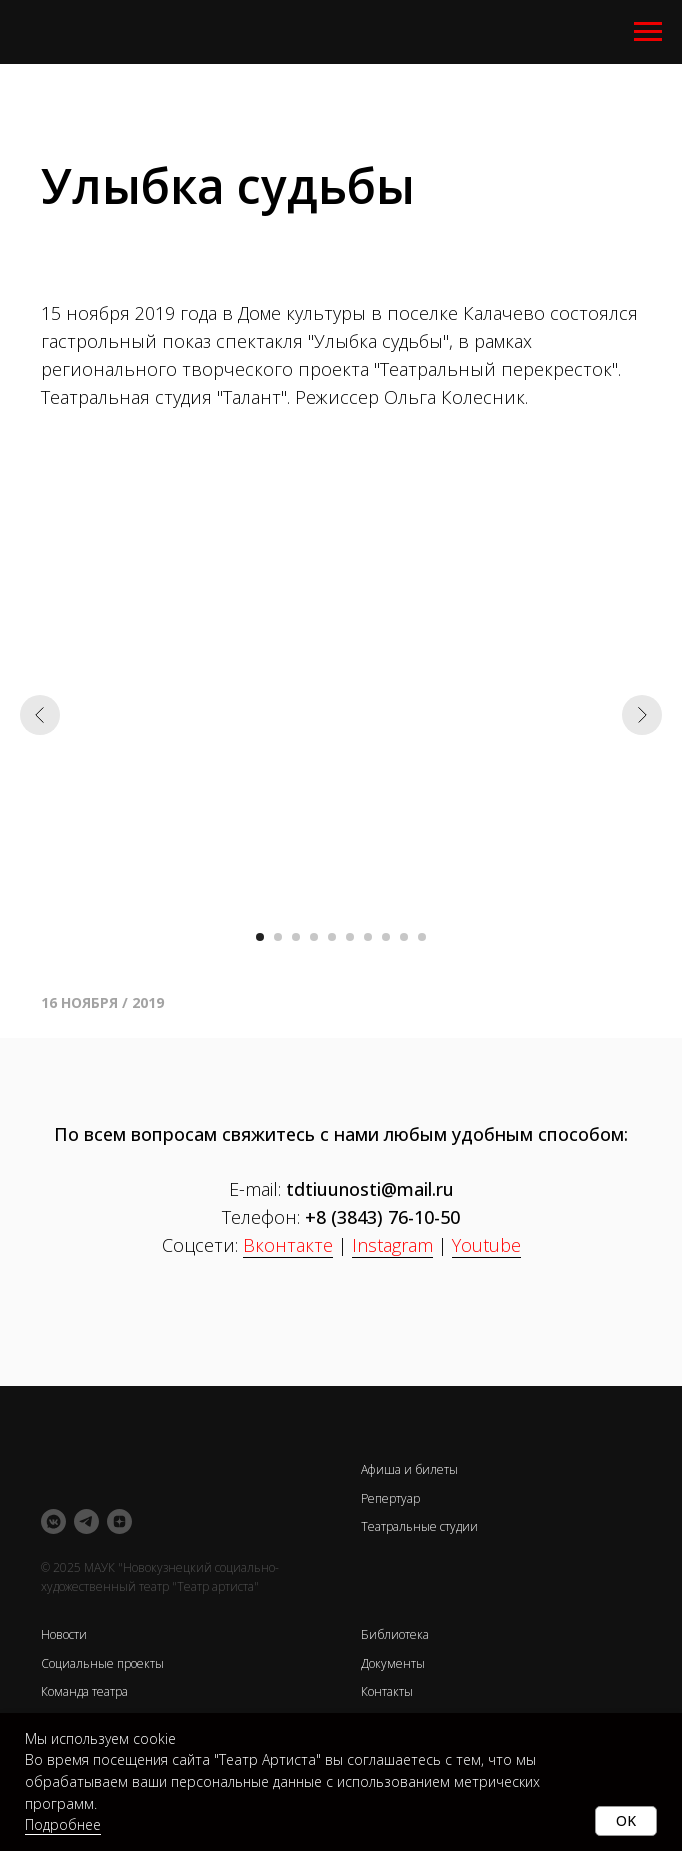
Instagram (392, 1245)
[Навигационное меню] (648, 32)
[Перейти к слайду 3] (296, 937)
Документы (393, 1663)
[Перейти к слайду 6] (350, 937)
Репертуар (390, 1498)
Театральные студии (419, 1526)
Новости (64, 1634)
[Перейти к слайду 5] (332, 937)
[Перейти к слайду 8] (386, 937)
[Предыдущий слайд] (40, 715)
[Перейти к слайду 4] (314, 937)
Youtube (486, 1245)
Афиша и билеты (409, 1469)
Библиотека (395, 1634)
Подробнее (63, 1824)
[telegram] (86, 1521)
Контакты (387, 1691)
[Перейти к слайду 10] (422, 937)
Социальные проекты (102, 1663)
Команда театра (84, 1691)
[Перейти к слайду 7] (368, 937)
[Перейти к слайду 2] (278, 937)
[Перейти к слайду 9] (404, 937)
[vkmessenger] (53, 1521)
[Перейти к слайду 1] (260, 937)
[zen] (119, 1521)
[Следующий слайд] (642, 715)
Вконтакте (288, 1245)
